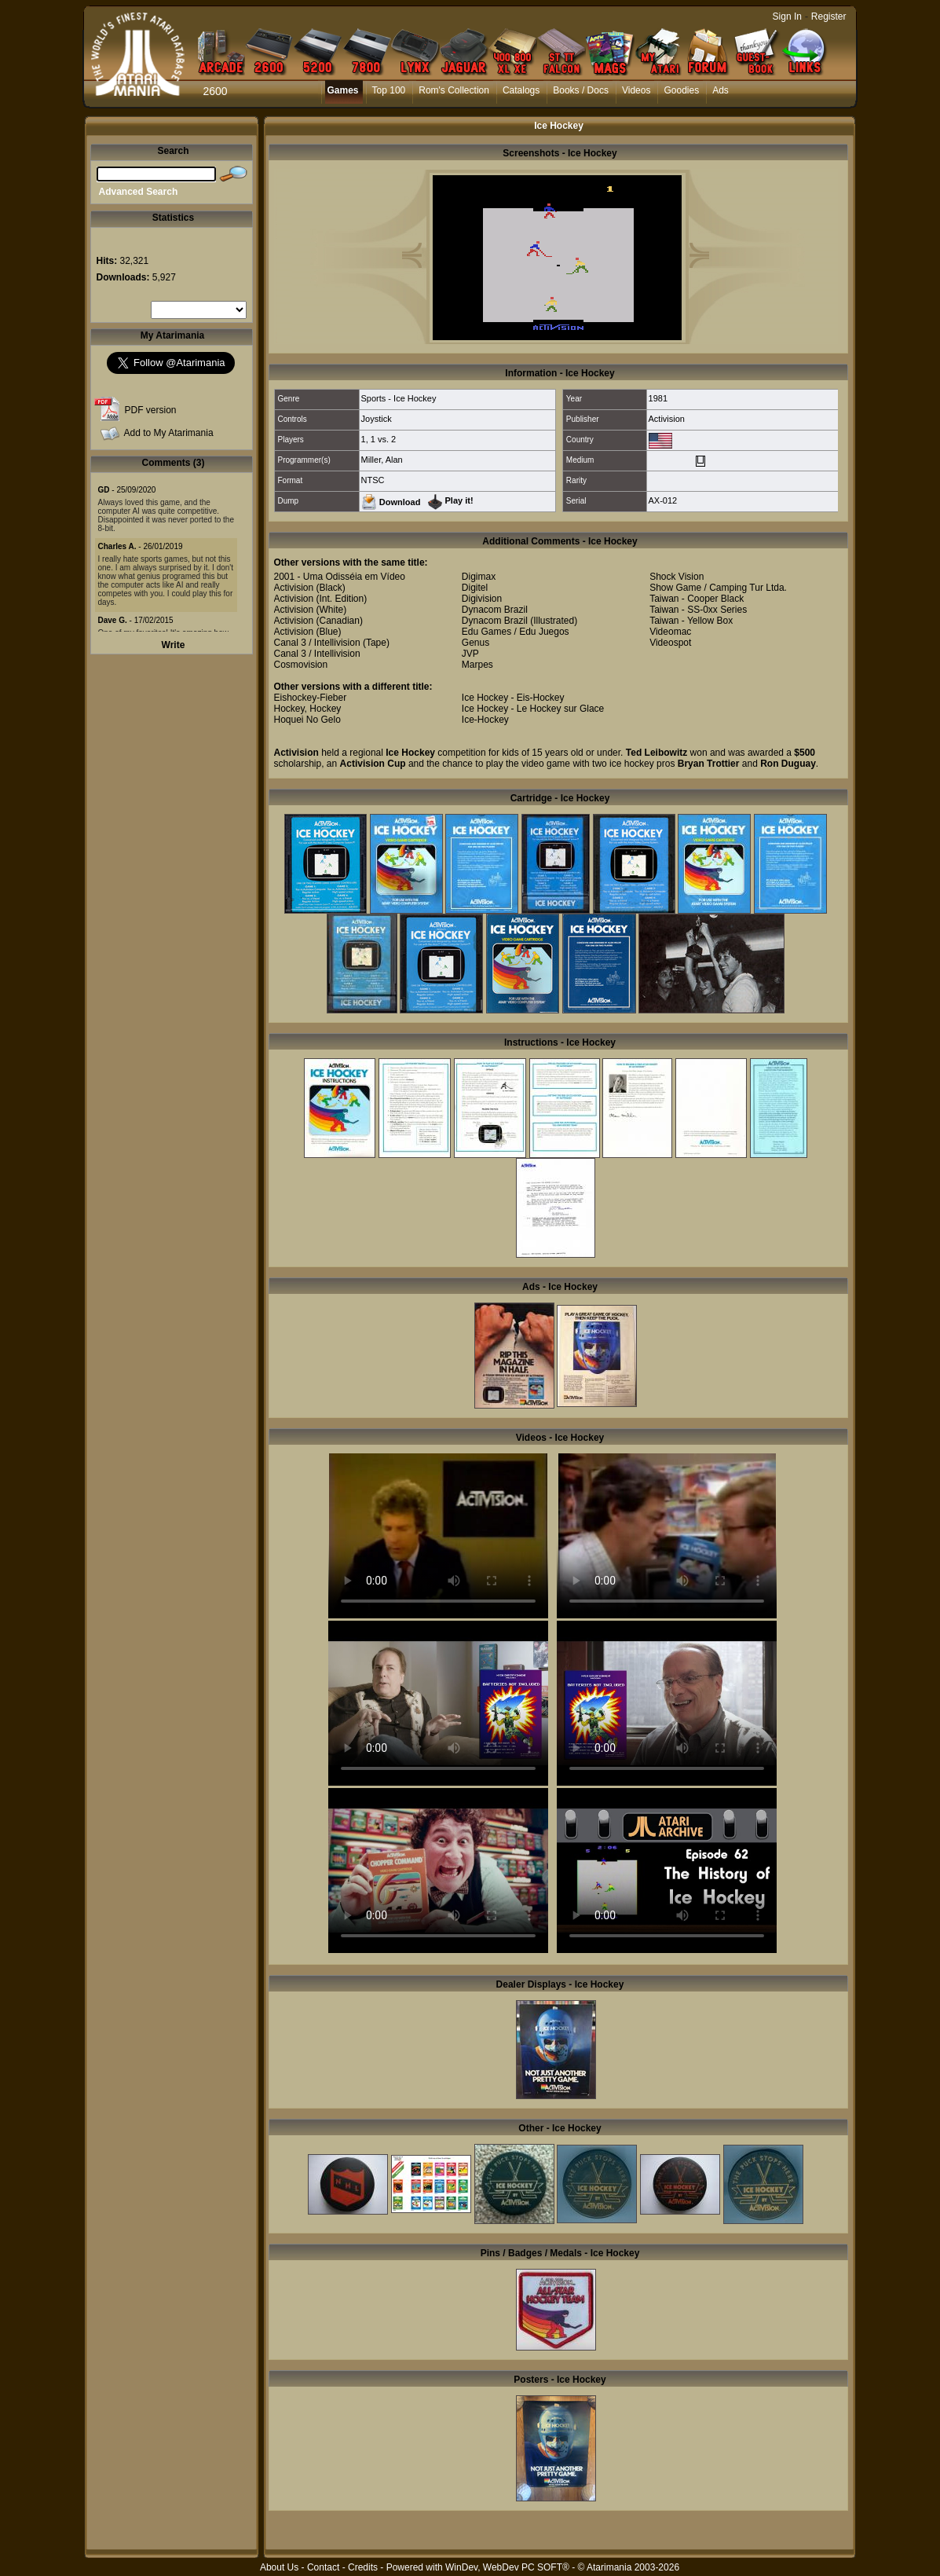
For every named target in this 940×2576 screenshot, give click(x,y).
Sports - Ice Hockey (399, 398)
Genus (475, 642)
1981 (658, 398)
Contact (323, 2567)
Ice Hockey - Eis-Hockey (513, 697)
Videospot (670, 642)
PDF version (151, 410)
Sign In (787, 16)
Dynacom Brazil (495, 609)
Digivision (482, 598)
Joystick (376, 418)
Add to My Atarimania (169, 432)
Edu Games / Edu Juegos (515, 631)
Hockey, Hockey (308, 708)
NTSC (373, 480)
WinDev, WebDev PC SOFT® (507, 2567)
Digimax (479, 576)
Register (829, 16)
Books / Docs (581, 90)
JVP (470, 653)
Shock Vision (676, 576)
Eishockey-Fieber (310, 697)
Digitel (475, 587)
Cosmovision (301, 664)
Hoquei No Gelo (307, 719)
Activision (667, 418)
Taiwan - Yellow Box (691, 620)
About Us (279, 2567)
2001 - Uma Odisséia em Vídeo (339, 576)
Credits (363, 2567)
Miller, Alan (382, 459)
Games (343, 90)
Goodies (681, 90)
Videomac (670, 631)
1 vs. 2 (383, 439)
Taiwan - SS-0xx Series (698, 609)
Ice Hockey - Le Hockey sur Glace (533, 708)
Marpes (477, 664)
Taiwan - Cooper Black (696, 598)
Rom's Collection (454, 90)
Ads (720, 90)
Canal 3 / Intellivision (317, 642)
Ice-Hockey (485, 719)
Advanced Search (138, 191)
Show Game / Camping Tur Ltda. (718, 587)
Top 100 (389, 90)
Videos (636, 90)
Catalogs (521, 90)
